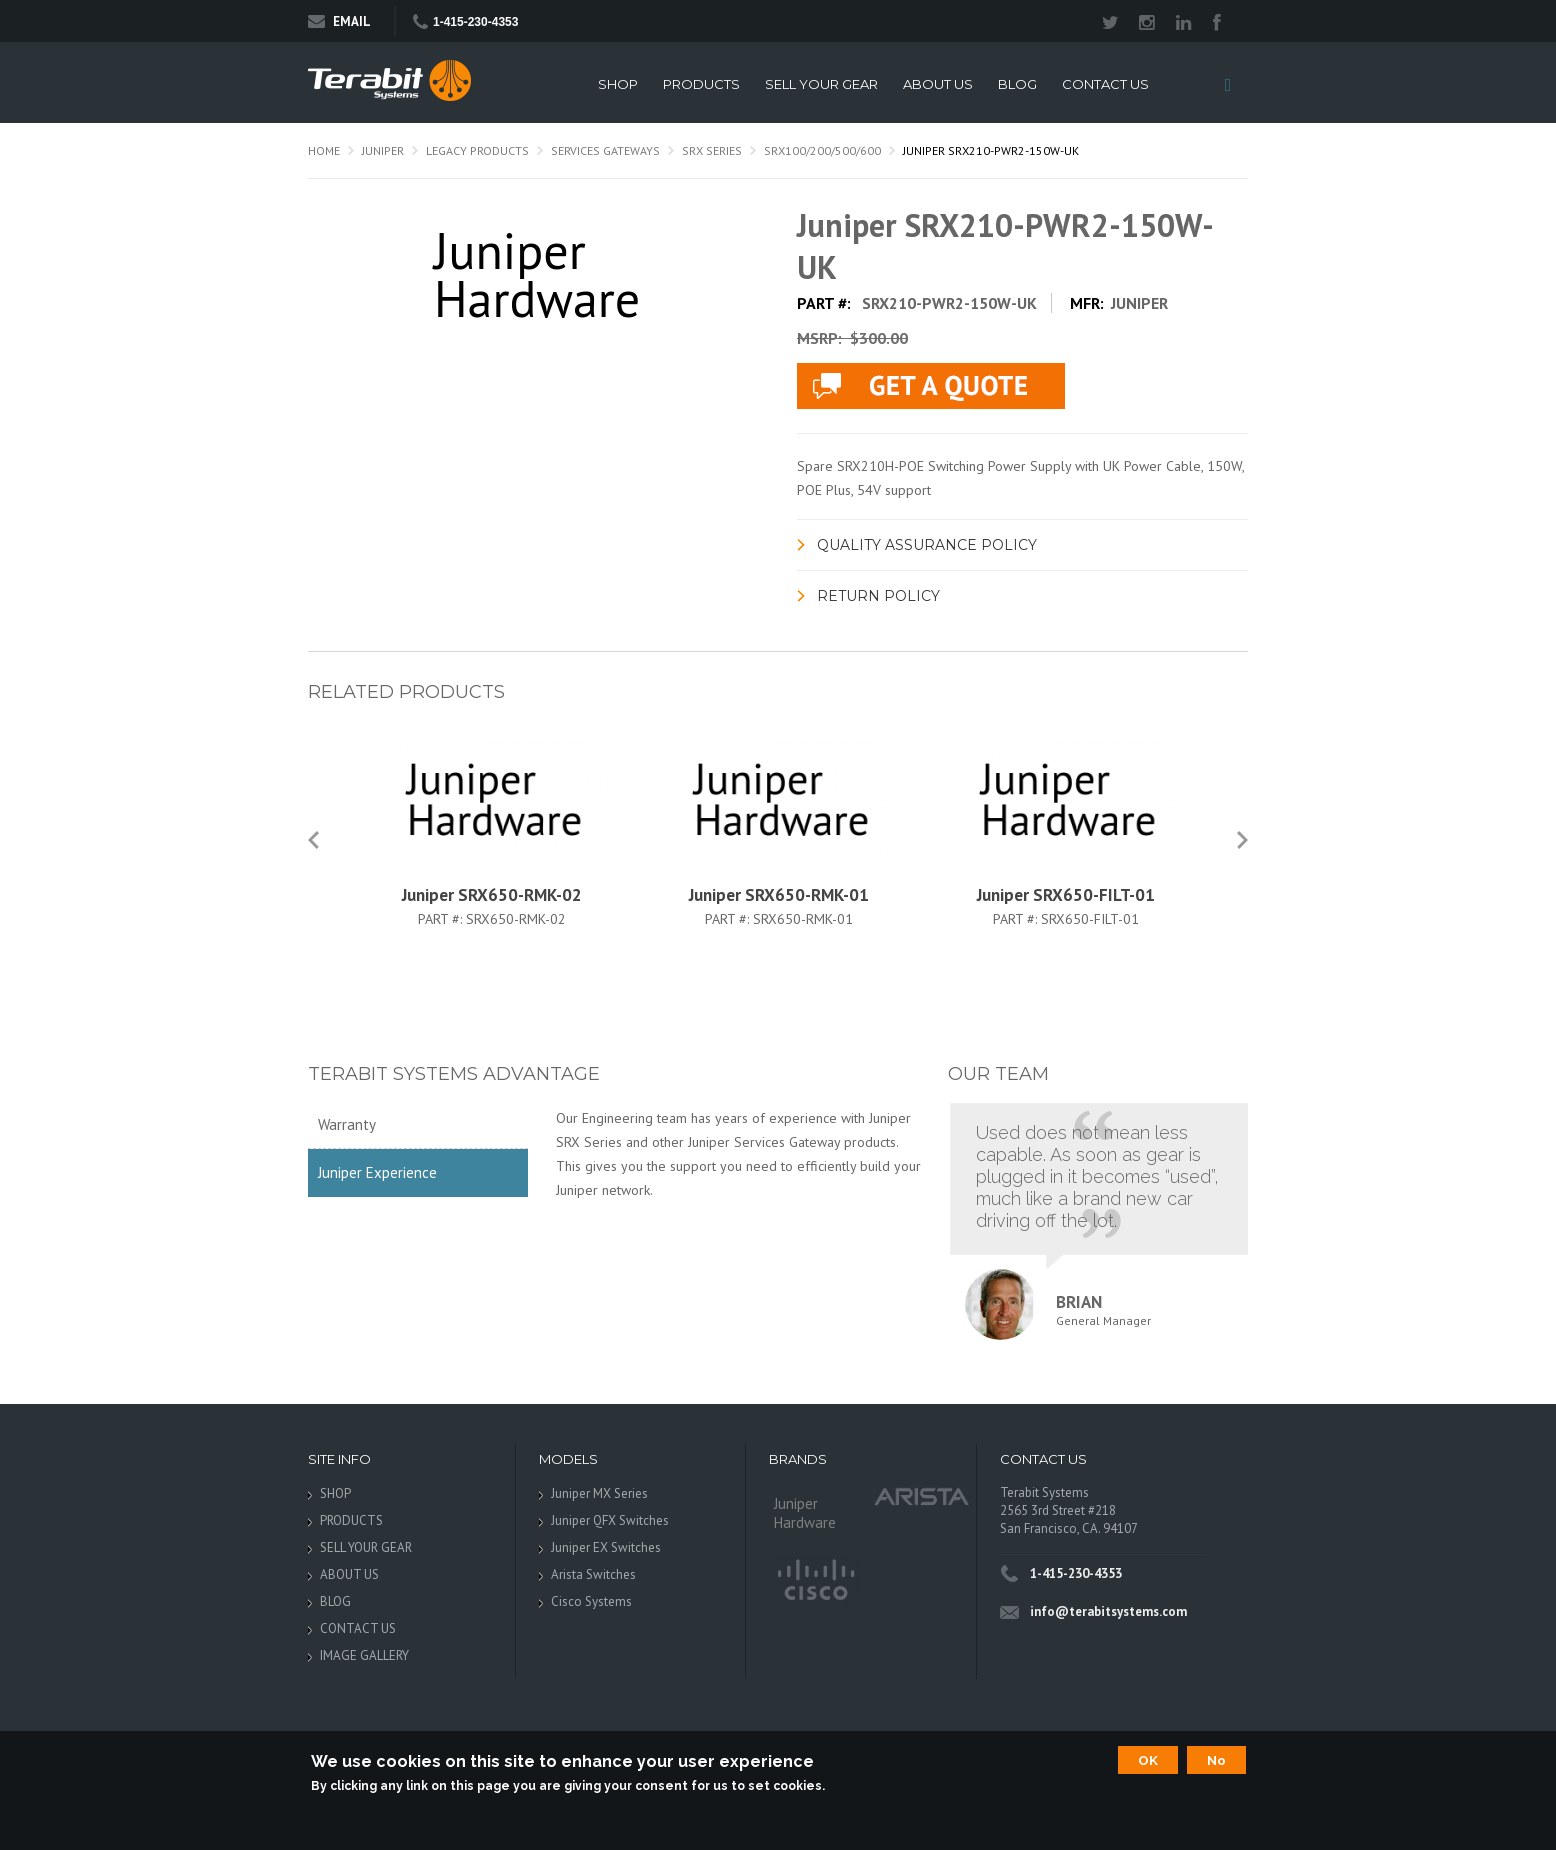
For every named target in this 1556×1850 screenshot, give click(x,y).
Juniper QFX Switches (610, 1520)
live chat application (931, 386)
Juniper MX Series (599, 1493)
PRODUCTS (701, 84)
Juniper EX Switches (606, 1547)
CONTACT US (1105, 84)
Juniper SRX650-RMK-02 (492, 895)
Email (339, 21)
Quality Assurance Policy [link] (927, 545)
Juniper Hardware (805, 1513)
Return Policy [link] (878, 596)
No (1216, 1760)
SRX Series (712, 150)
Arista (922, 1495)
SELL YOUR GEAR (821, 84)
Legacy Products (477, 150)
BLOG (1017, 84)
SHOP (618, 84)
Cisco (814, 1581)
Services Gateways (605, 150)
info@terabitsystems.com (1108, 1611)
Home (324, 150)
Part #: (442, 919)
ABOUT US (938, 84)
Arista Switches (593, 1574)
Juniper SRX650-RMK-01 (779, 895)
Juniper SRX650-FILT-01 (1066, 895)
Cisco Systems (591, 1601)
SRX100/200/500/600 (822, 150)
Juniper (383, 150)
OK (1148, 1760)
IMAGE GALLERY (364, 1655)
